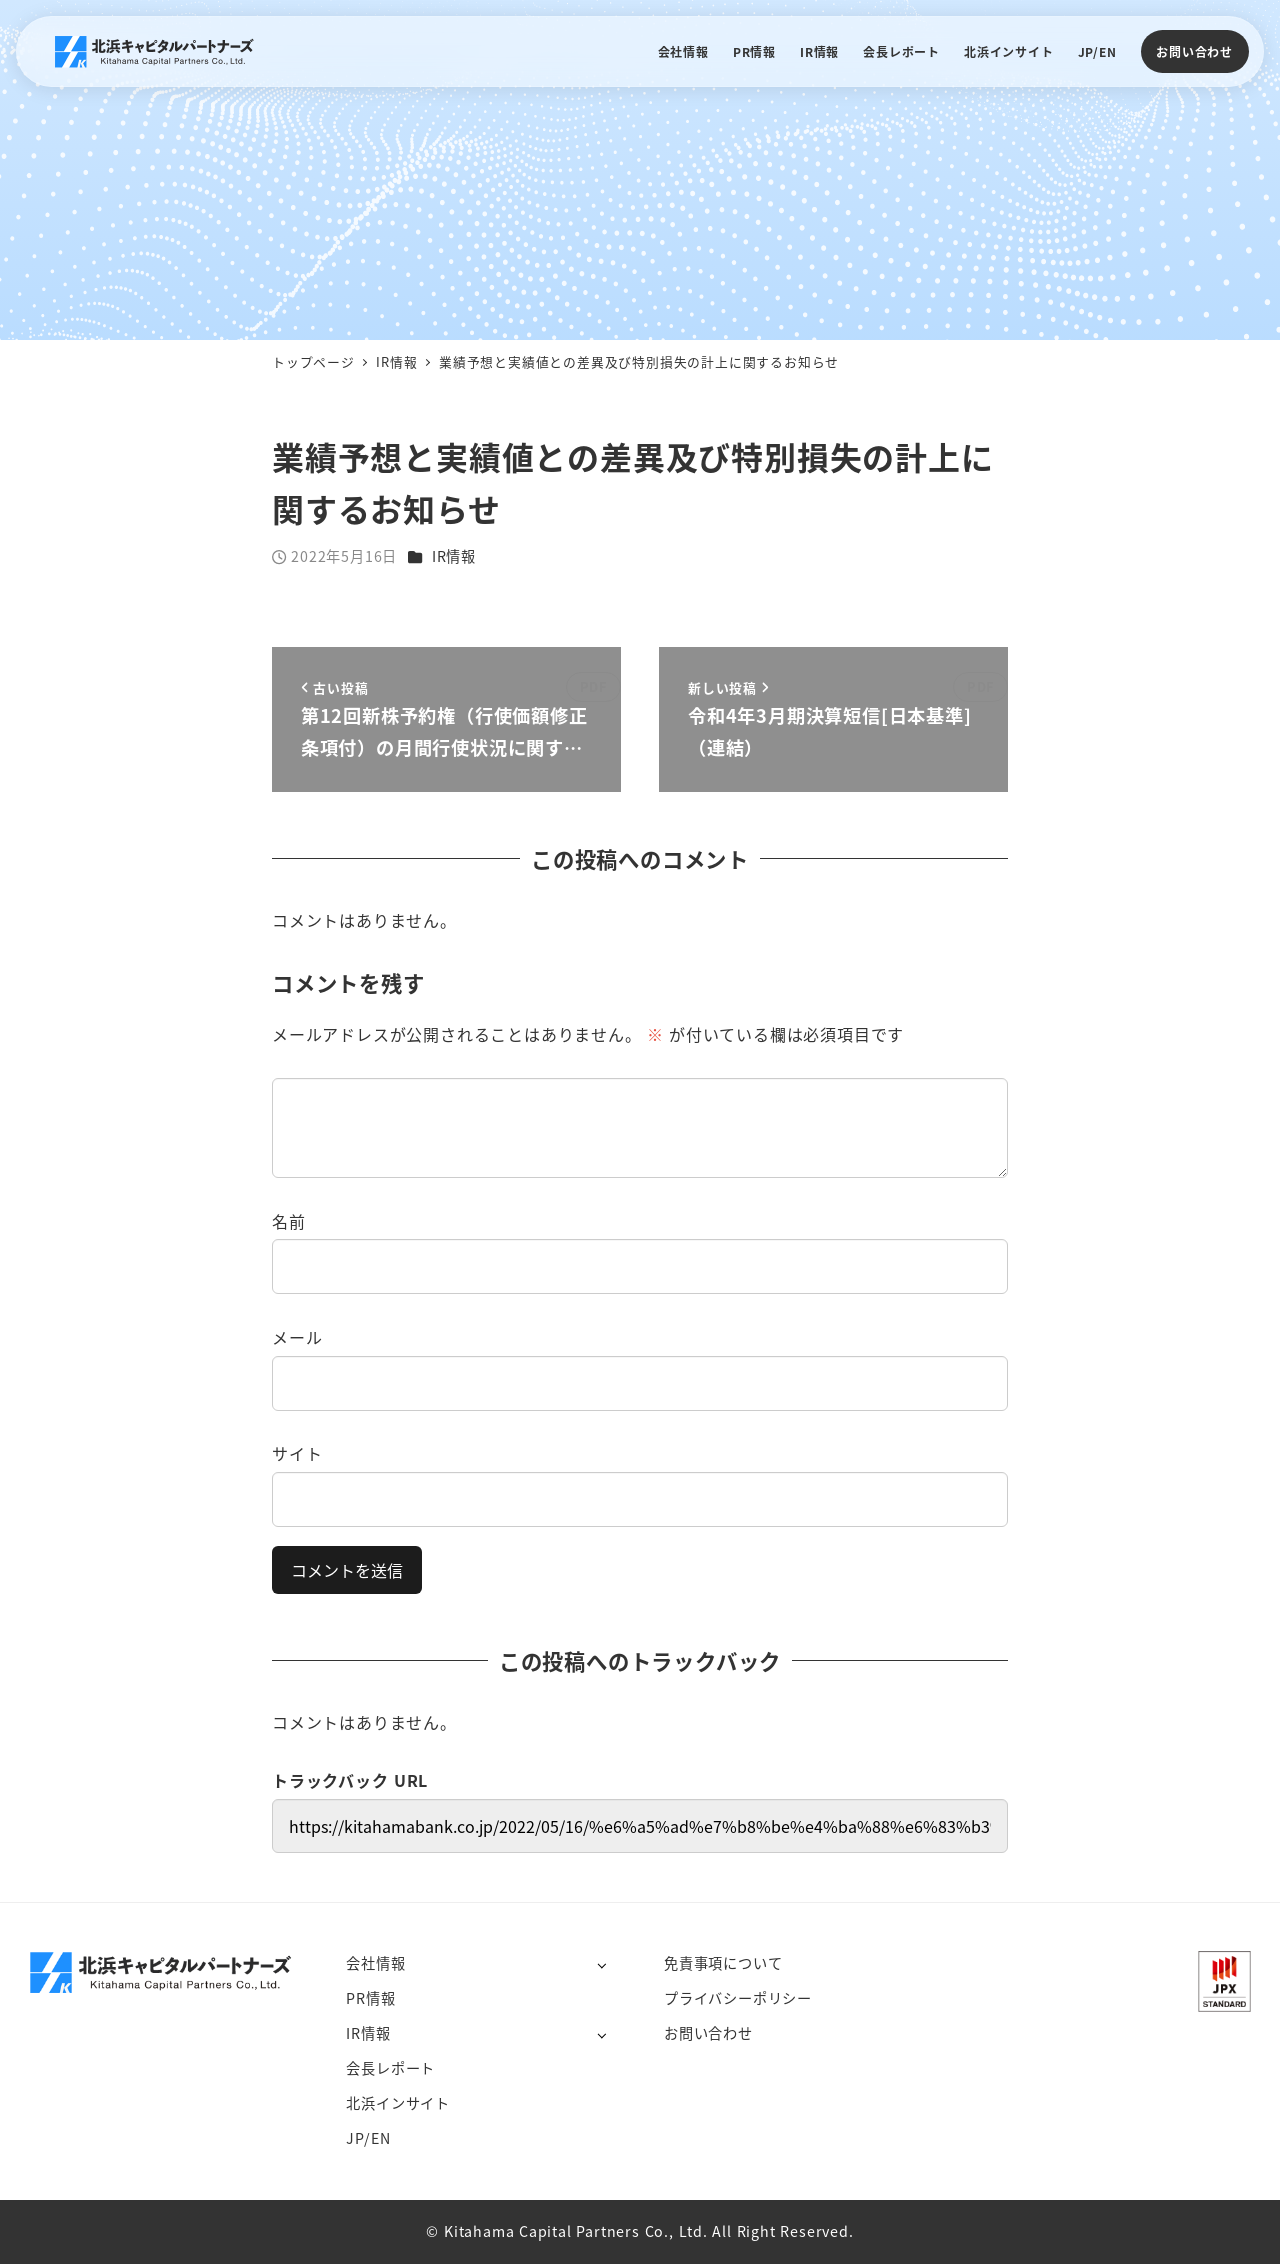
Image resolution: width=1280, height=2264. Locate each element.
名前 (289, 1221)
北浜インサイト (398, 2103)
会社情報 (375, 1963)
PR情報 (370, 1998)
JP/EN (368, 2138)
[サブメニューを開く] (601, 1964)
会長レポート (390, 2068)
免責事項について (723, 1963)
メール (297, 1337)
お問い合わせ (1194, 51)
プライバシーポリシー (738, 1998)
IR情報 (454, 556)
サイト (297, 1453)
